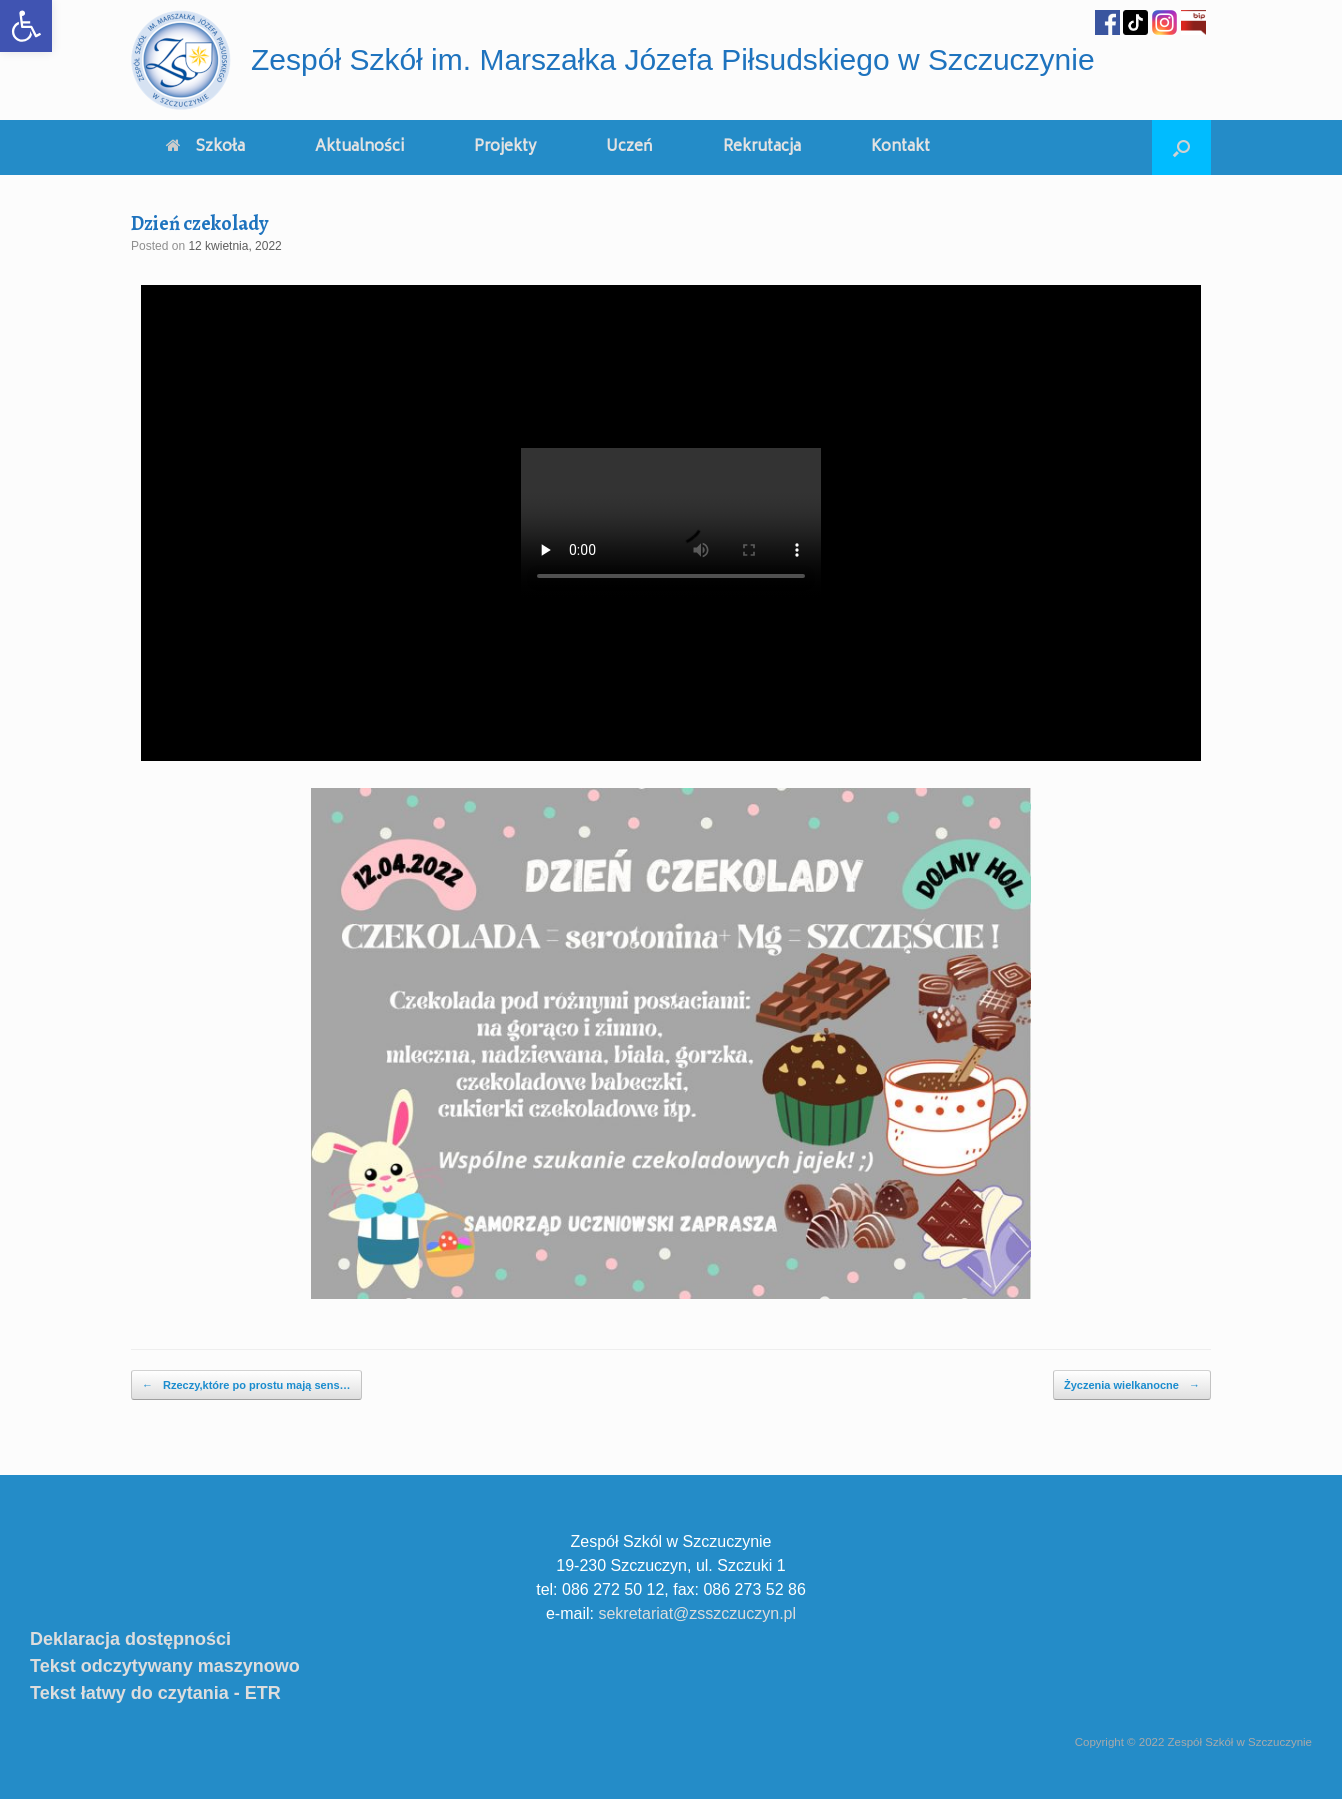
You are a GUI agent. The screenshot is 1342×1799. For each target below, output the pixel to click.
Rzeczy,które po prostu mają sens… (246, 1385)
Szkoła (205, 147)
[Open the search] (1181, 147)
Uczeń (629, 147)
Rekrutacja (762, 147)
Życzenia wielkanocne (1132, 1385)
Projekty (505, 147)
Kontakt (900, 147)
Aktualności (359, 147)
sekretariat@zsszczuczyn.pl (697, 1613)
